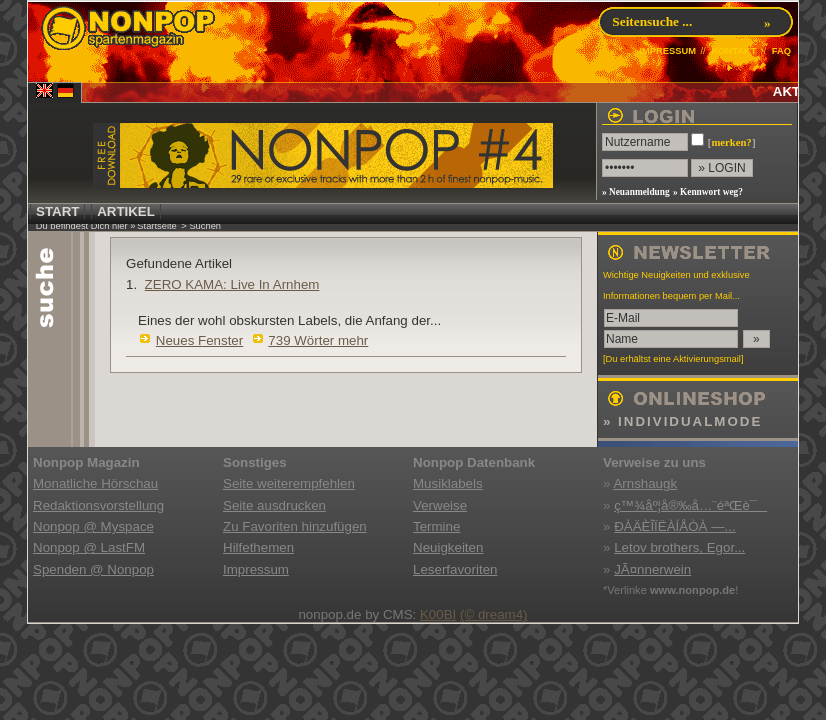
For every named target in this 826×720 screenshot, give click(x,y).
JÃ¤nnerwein (652, 569)
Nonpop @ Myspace (93, 526)
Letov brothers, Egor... (679, 547)
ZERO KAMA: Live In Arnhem (232, 284)
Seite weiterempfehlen (289, 483)
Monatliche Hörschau (95, 483)
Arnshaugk (645, 483)
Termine (436, 526)
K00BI (438, 614)
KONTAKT (733, 51)
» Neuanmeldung (636, 192)
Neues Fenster (199, 340)
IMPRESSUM (667, 51)
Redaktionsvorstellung (98, 505)
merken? (731, 142)
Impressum (256, 569)
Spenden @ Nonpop (93, 569)
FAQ (781, 51)
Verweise (440, 505)
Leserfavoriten (455, 569)
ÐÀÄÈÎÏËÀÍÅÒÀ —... (674, 526)
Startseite (156, 226)
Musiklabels (448, 483)
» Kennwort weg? (708, 192)
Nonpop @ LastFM (89, 547)
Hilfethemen (258, 547)
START (57, 211)
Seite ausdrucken (274, 505)
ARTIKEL (126, 211)
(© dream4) (494, 614)
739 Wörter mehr (318, 340)
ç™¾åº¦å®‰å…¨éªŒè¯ (690, 505)
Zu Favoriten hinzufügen (295, 526)
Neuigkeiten (448, 547)
